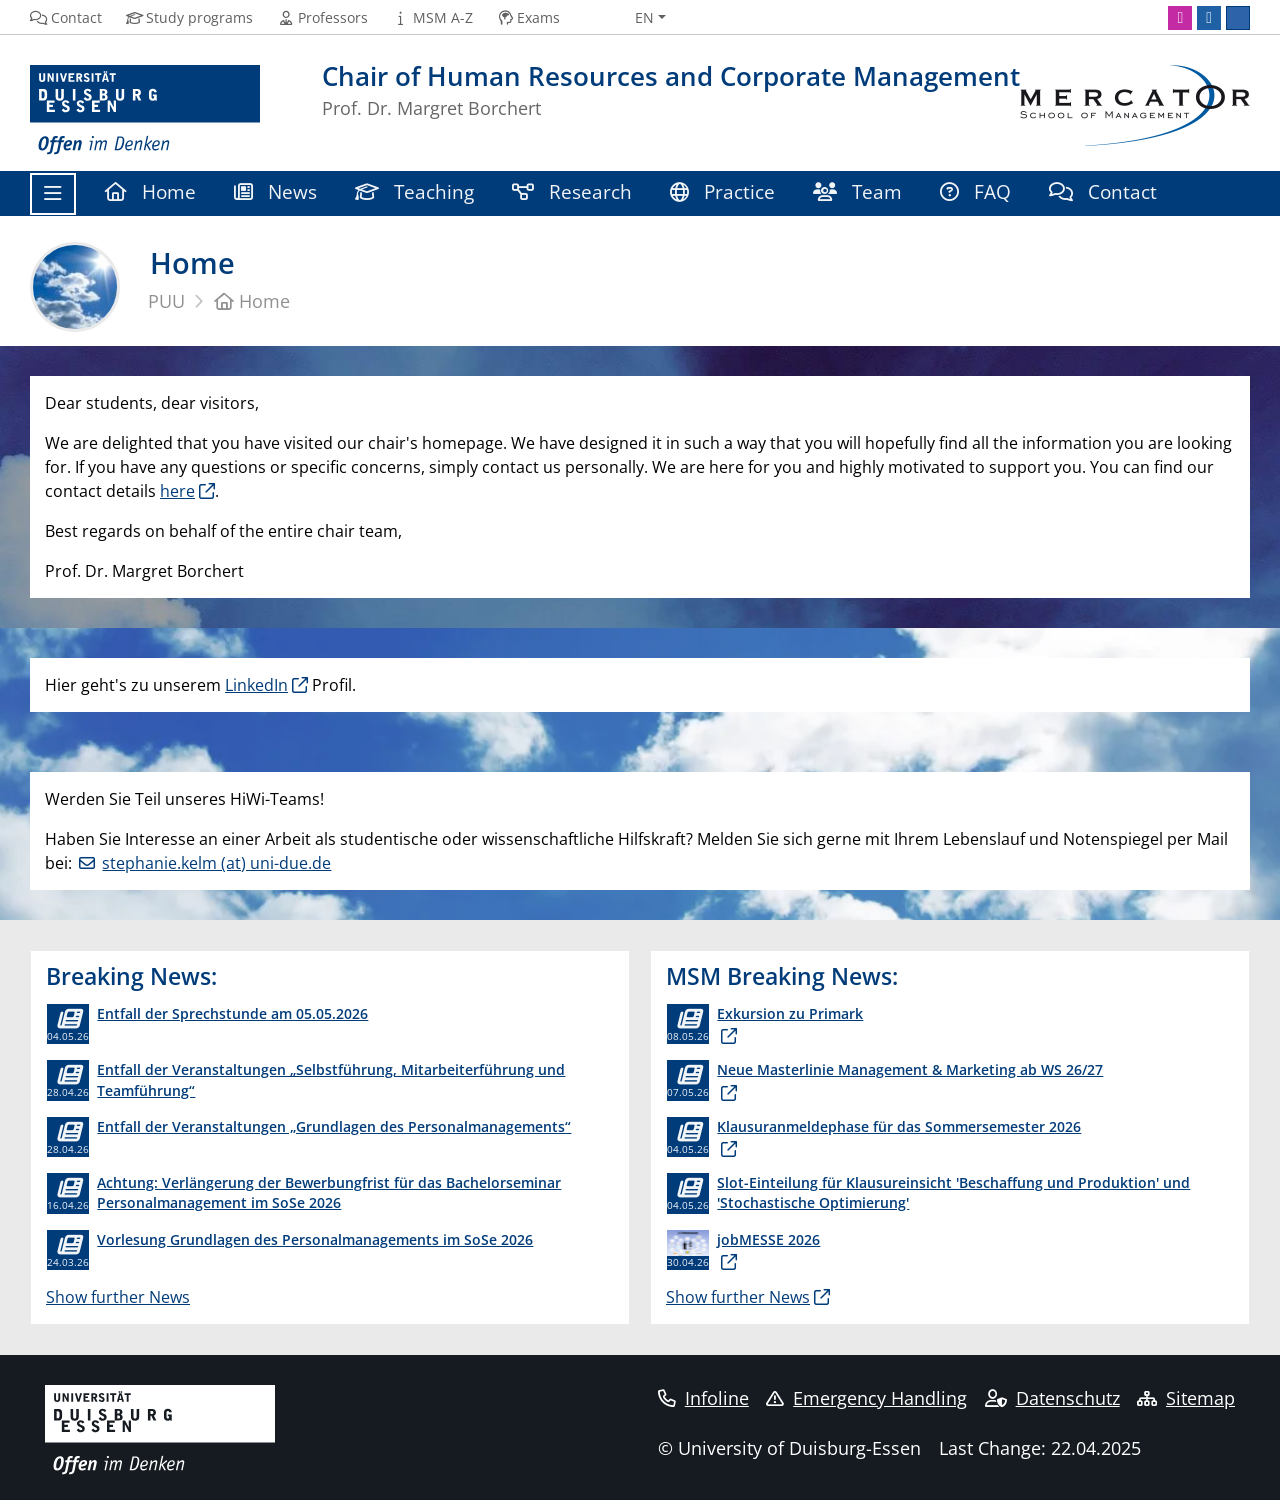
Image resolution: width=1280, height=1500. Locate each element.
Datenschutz (1052, 1398)
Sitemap (1186, 1398)
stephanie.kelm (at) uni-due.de (216, 863)
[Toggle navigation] (53, 194)
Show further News (118, 1297)
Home (150, 191)
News (275, 191)
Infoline (703, 1398)
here (177, 491)
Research (572, 191)
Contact (1103, 191)
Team (857, 191)
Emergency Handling (866, 1398)
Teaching (414, 191)
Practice (722, 191)
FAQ (975, 191)
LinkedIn (256, 685)
